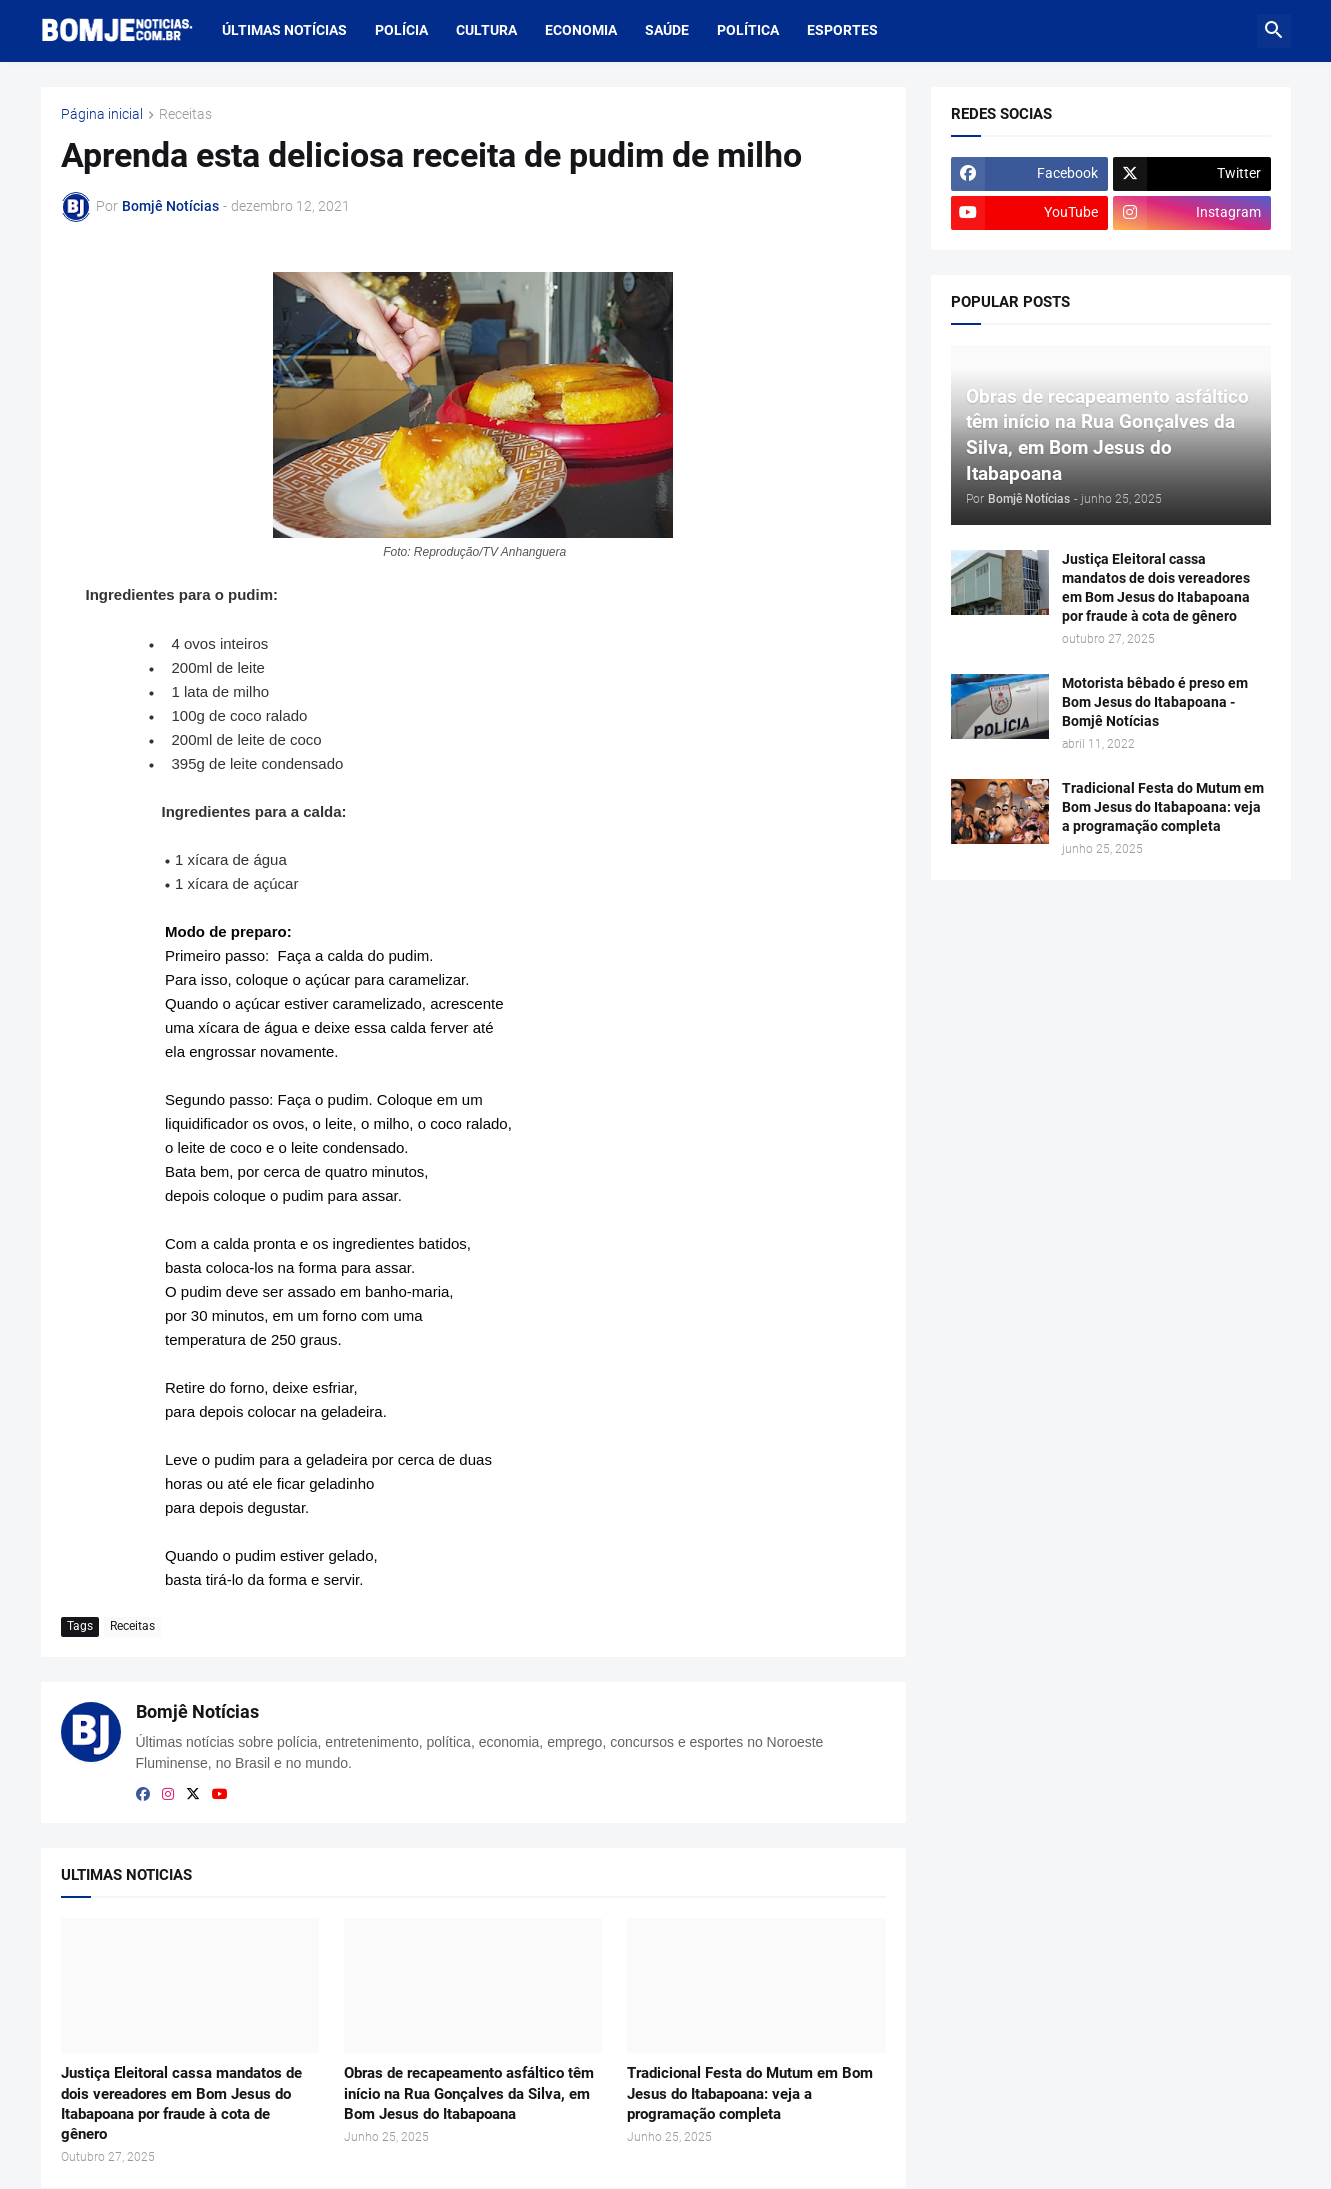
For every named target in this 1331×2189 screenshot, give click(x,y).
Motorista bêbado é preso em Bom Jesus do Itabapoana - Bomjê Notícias (1155, 702)
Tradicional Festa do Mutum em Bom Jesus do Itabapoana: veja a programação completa (750, 2093)
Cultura (486, 30)
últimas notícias (284, 30)
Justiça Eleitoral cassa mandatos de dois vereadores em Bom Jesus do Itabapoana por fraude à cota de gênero (181, 2103)
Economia (581, 30)
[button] (1274, 31)
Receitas (185, 114)
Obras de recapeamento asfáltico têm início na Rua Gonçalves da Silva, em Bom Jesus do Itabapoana (469, 2093)
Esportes (842, 30)
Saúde (667, 30)
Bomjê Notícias (197, 1711)
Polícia (401, 30)
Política (748, 30)
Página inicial (102, 114)
